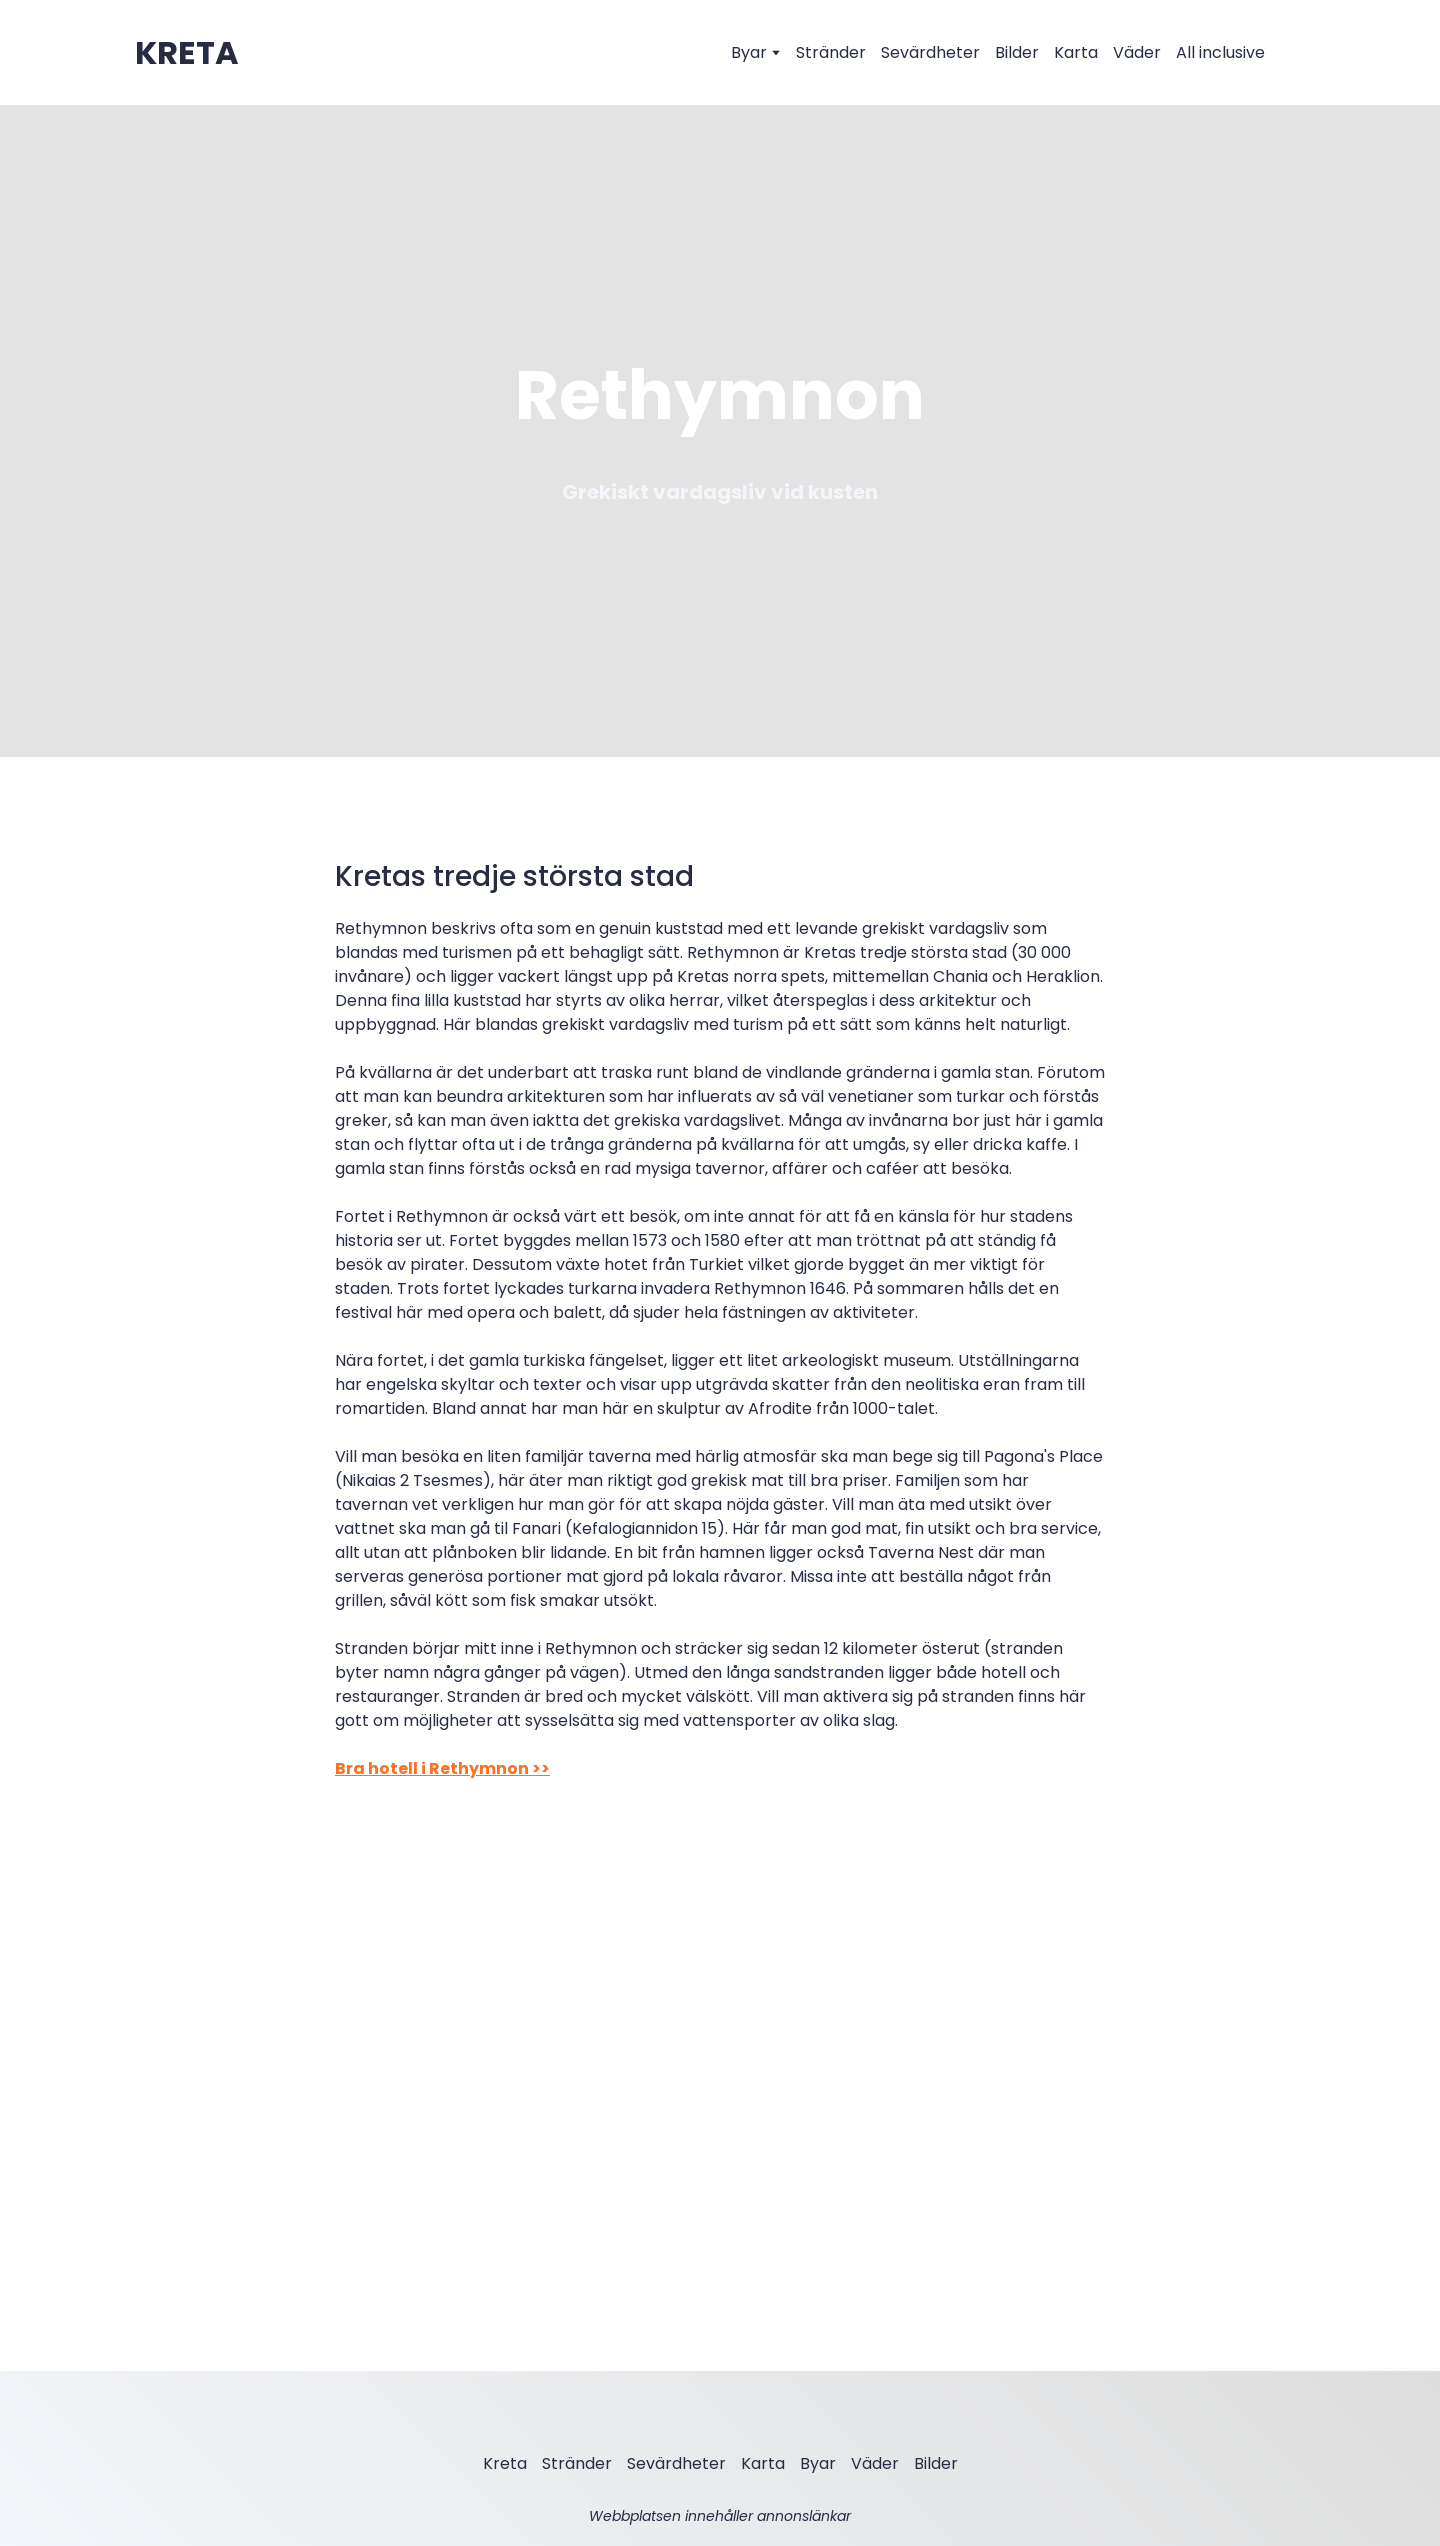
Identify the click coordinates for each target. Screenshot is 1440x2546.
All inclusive (1220, 52)
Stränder (831, 52)
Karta (1076, 52)
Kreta (505, 2463)
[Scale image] (520, 1929)
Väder (1137, 52)
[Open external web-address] (187, 53)
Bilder (1017, 52)
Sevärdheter (930, 52)
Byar (749, 52)
